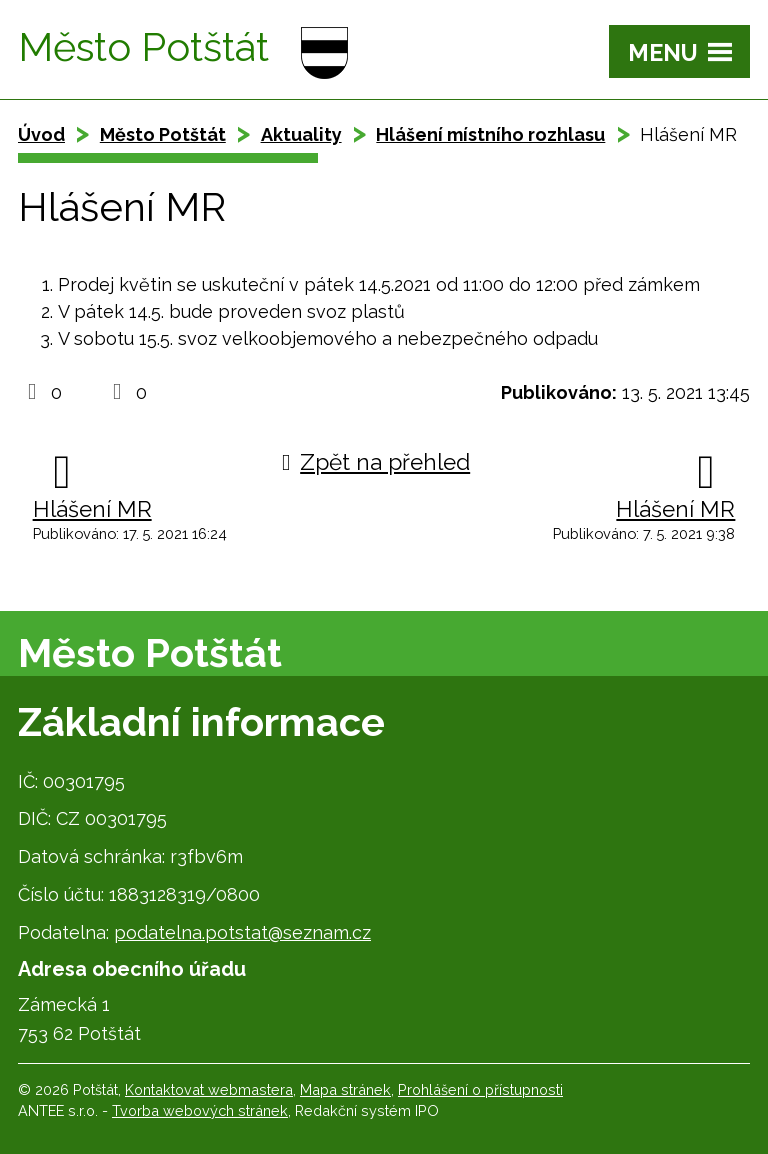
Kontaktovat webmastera (209, 1089)
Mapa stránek (345, 1089)
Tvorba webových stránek (200, 1110)
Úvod (41, 134)
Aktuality (301, 134)
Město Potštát (163, 134)
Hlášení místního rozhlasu (490, 134)
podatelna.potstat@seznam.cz (242, 932)
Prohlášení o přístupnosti (480, 1089)
